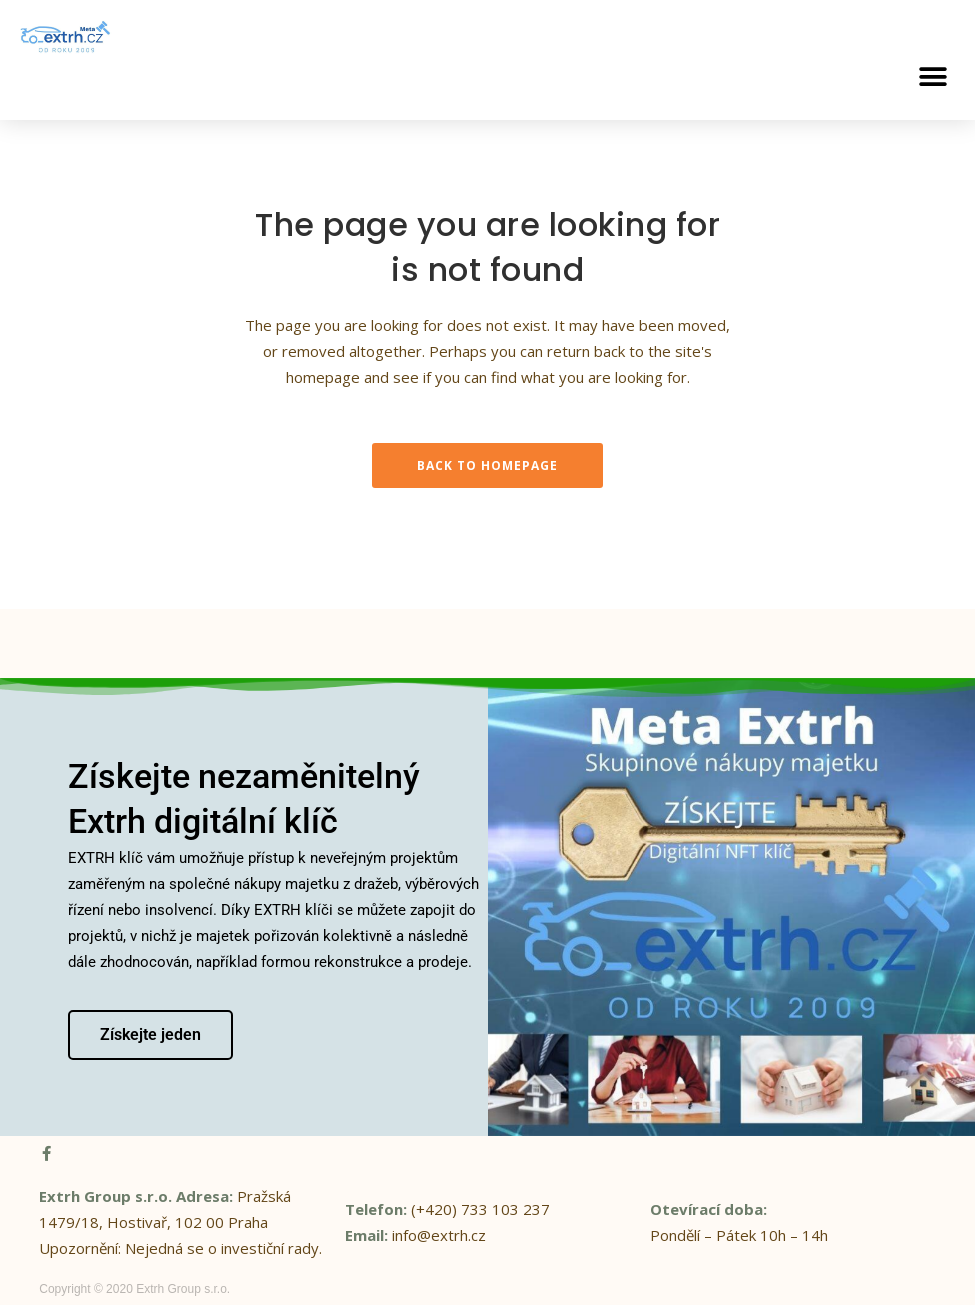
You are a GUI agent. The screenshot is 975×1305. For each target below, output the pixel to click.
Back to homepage (487, 465)
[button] (932, 76)
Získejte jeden (150, 1033)
